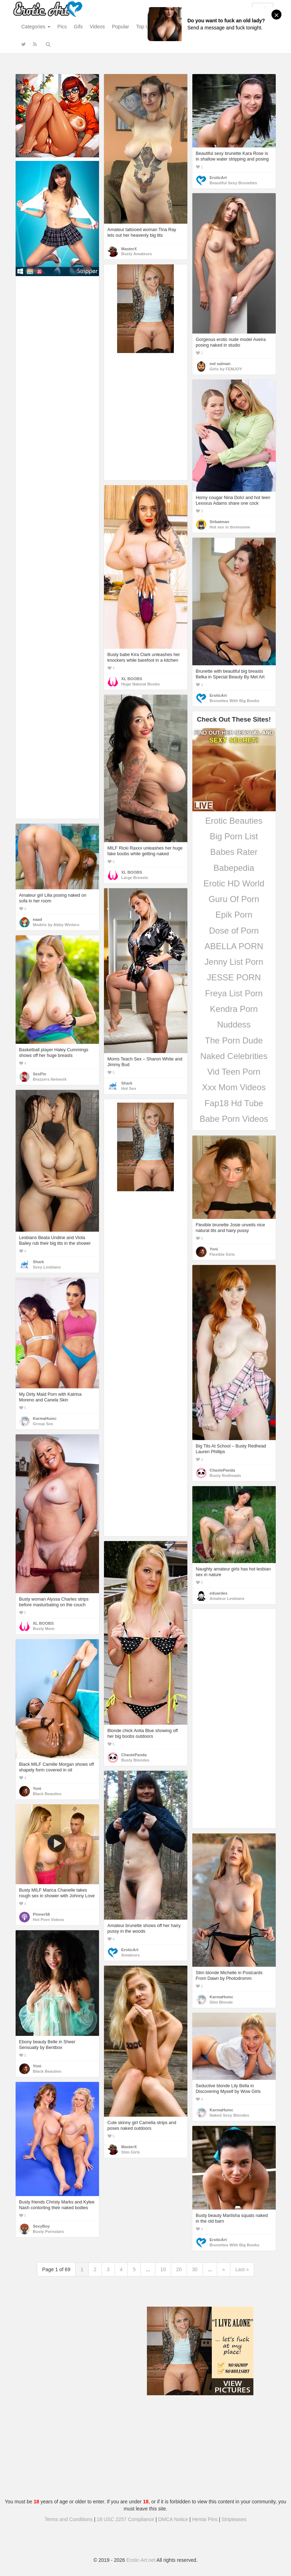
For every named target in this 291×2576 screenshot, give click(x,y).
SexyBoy (41, 2226)
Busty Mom (44, 1628)
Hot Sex (128, 1088)
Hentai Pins (205, 2519)
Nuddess (234, 1024)
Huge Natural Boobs (140, 684)
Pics (62, 26)
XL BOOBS (131, 679)
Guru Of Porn (234, 899)
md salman (220, 364)
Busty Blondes (135, 1760)
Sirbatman (219, 522)
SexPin (39, 1074)
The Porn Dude (234, 1040)
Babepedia (234, 868)
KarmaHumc (45, 1418)
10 (163, 2269)
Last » (242, 2269)
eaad (37, 919)
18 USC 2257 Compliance (125, 2519)
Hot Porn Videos (48, 1919)
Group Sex (43, 1424)
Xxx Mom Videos (234, 1087)
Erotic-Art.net (140, 2560)
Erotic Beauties (233, 820)
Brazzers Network (50, 1079)
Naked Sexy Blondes (229, 2115)
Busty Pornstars (48, 2231)
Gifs (78, 26)
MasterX (129, 249)
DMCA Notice (173, 2519)
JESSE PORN (234, 977)
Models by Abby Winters (56, 925)
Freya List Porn (234, 993)
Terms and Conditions (69, 2519)
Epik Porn (233, 914)
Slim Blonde (221, 2002)
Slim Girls (130, 2152)
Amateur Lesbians (227, 1598)
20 (179, 2269)
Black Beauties (47, 1794)
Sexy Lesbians (47, 1267)
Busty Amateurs (136, 254)
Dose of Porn (234, 930)
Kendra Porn (234, 1009)
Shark (126, 1083)
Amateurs (130, 1955)
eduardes (218, 1593)
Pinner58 (41, 1914)
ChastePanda (222, 1470)
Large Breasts (134, 877)
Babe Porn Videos (233, 1119)
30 (195, 2269)
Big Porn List (234, 836)
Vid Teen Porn (233, 1071)
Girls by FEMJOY (226, 369)
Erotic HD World (233, 883)
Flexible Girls (222, 1254)
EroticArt (218, 177)
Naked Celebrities (233, 1056)
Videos (97, 26)
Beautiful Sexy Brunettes (233, 183)
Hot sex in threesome (230, 527)
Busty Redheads (225, 1475)
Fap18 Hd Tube (233, 1103)
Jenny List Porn (233, 962)
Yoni (214, 1249)
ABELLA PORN (233, 946)
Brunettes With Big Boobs (234, 701)
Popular (120, 26)
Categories (35, 26)
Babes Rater (233, 852)
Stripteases (233, 2519)
